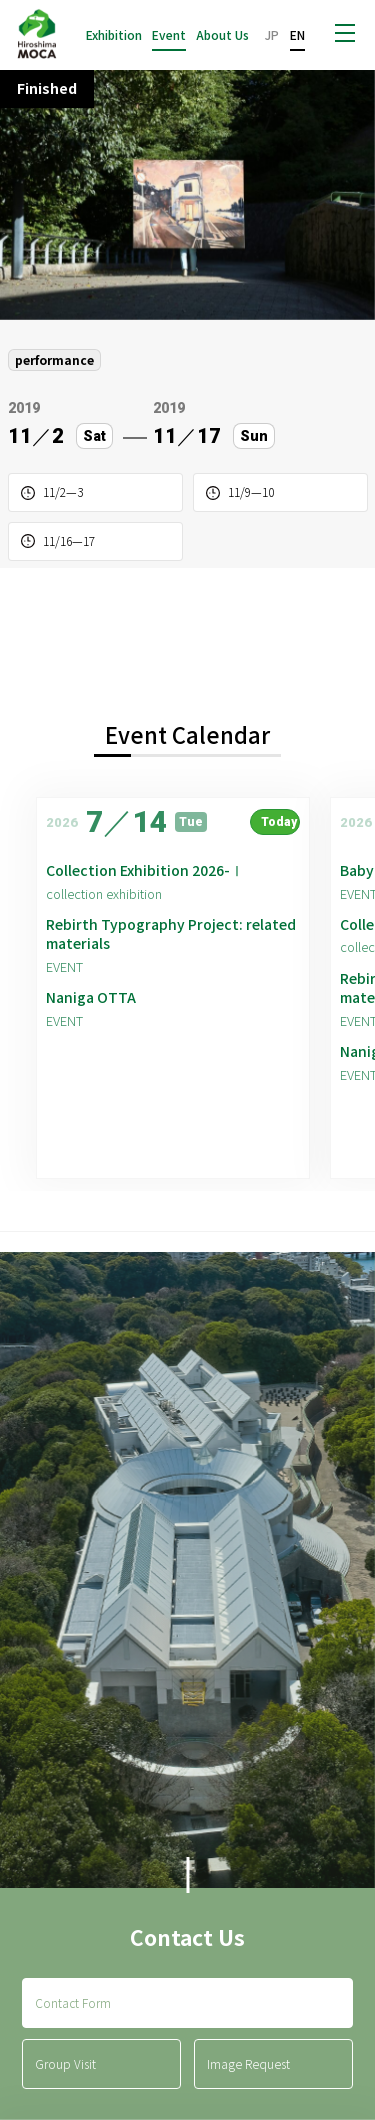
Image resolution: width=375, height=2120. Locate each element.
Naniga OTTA (91, 997)
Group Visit (65, 2063)
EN (297, 34)
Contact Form (73, 2002)
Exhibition (114, 35)
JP (272, 34)
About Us (222, 35)
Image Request (248, 2063)
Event (169, 35)
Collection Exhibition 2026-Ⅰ (145, 870)
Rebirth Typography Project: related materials (171, 934)
